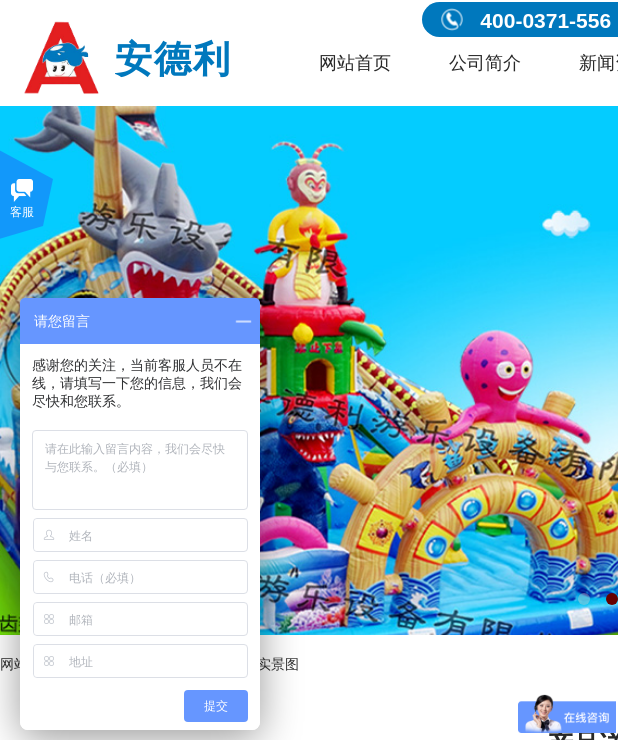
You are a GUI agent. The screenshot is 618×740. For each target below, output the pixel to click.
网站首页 (355, 63)
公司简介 (485, 63)
